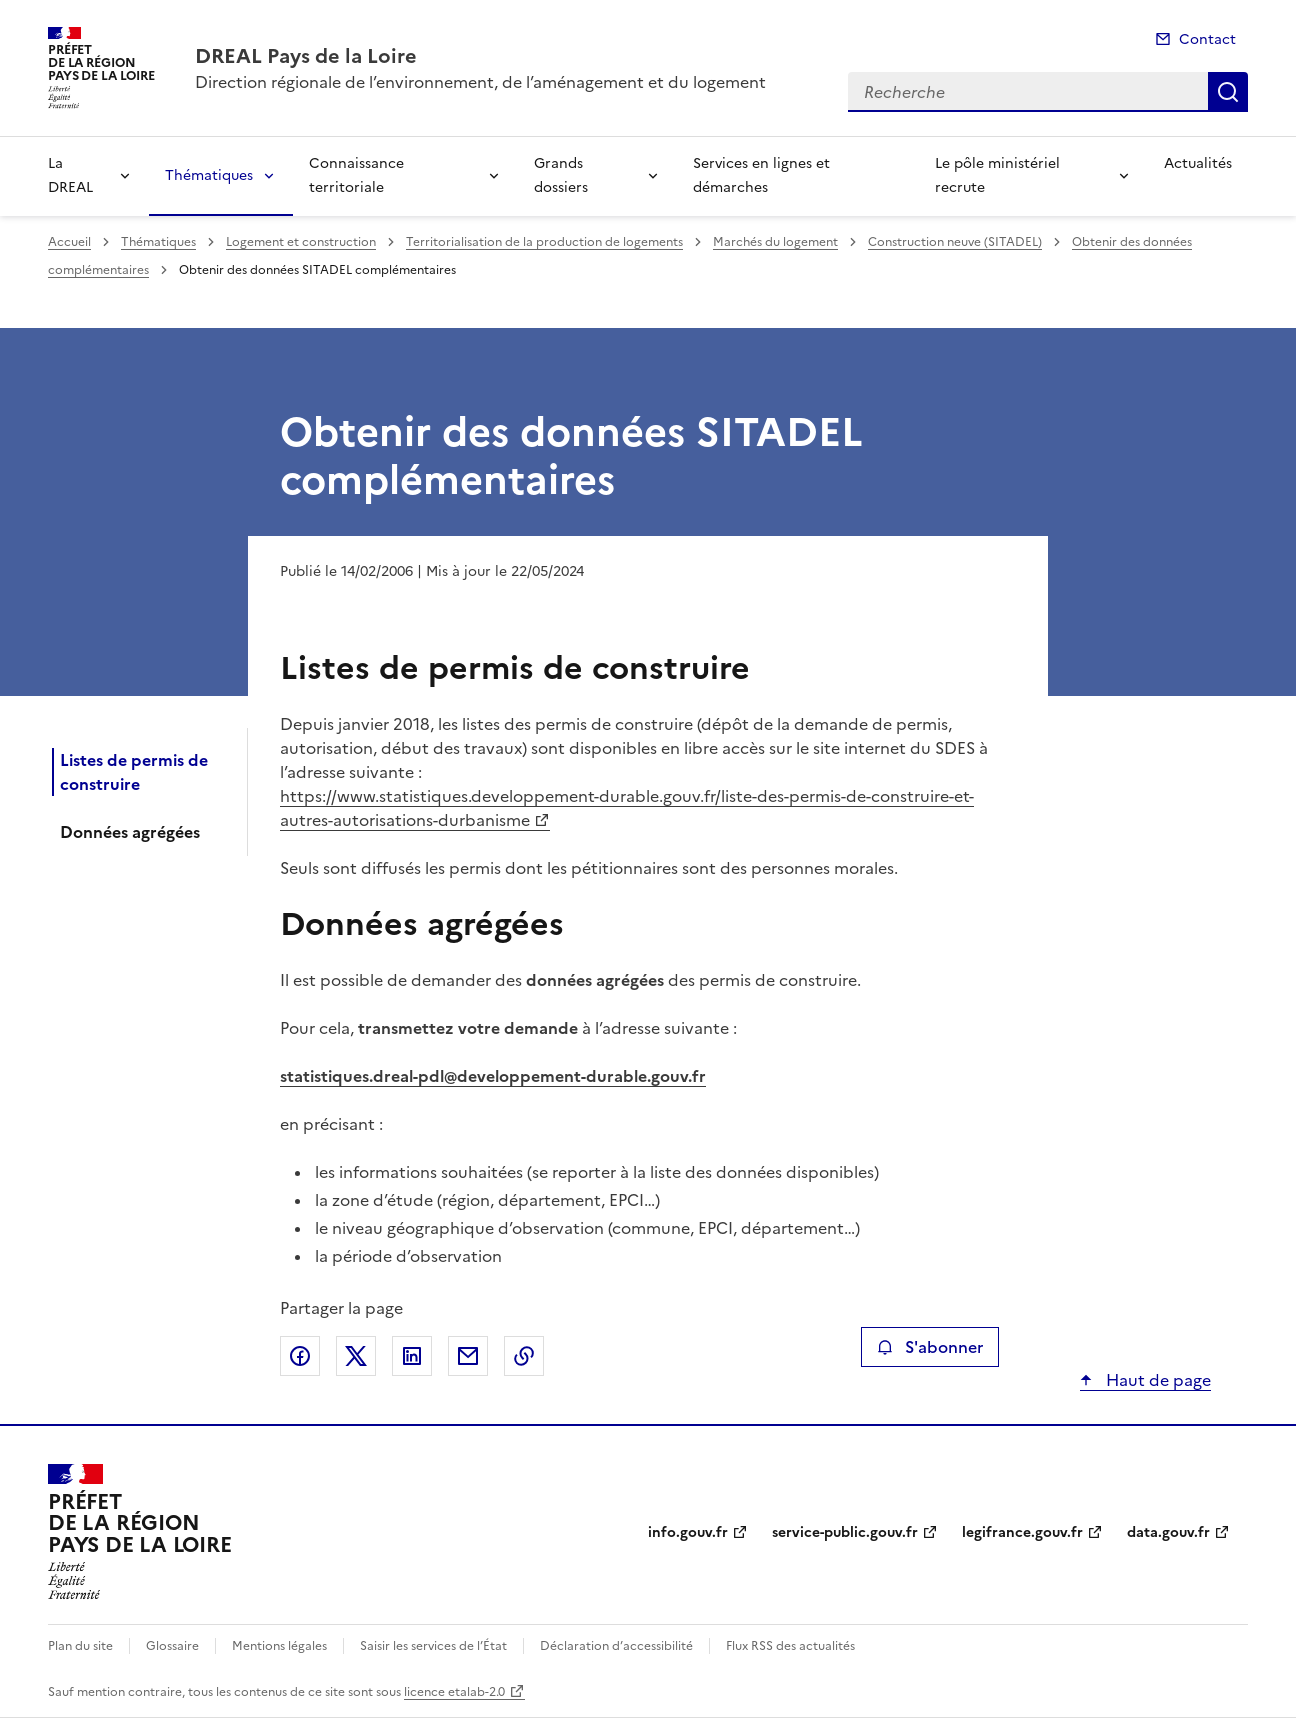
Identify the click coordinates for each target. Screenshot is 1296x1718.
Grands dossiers (561, 175)
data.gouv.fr (1168, 1532)
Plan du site (80, 1646)
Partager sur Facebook (300, 1356)
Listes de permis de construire (134, 772)
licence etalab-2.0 (454, 1692)
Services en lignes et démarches (761, 175)
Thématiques (209, 175)
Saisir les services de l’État (433, 1646)
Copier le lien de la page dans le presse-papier (524, 1356)
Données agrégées (130, 832)
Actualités (1198, 163)
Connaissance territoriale (356, 175)
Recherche (1228, 92)
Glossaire (172, 1646)
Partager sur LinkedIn (412, 1356)
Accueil (69, 242)
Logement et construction (301, 242)
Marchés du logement (775, 242)
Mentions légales (279, 1646)
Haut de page (1156, 1380)
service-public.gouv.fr (845, 1532)
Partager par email (468, 1356)
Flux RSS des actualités (790, 1646)
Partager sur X (356, 1356)
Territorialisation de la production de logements (544, 242)
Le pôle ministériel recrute (997, 175)
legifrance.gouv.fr (1022, 1532)
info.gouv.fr (688, 1532)
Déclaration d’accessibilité (616, 1646)
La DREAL (70, 175)
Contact (1207, 39)
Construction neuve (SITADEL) (955, 242)
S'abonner (929, 1347)
